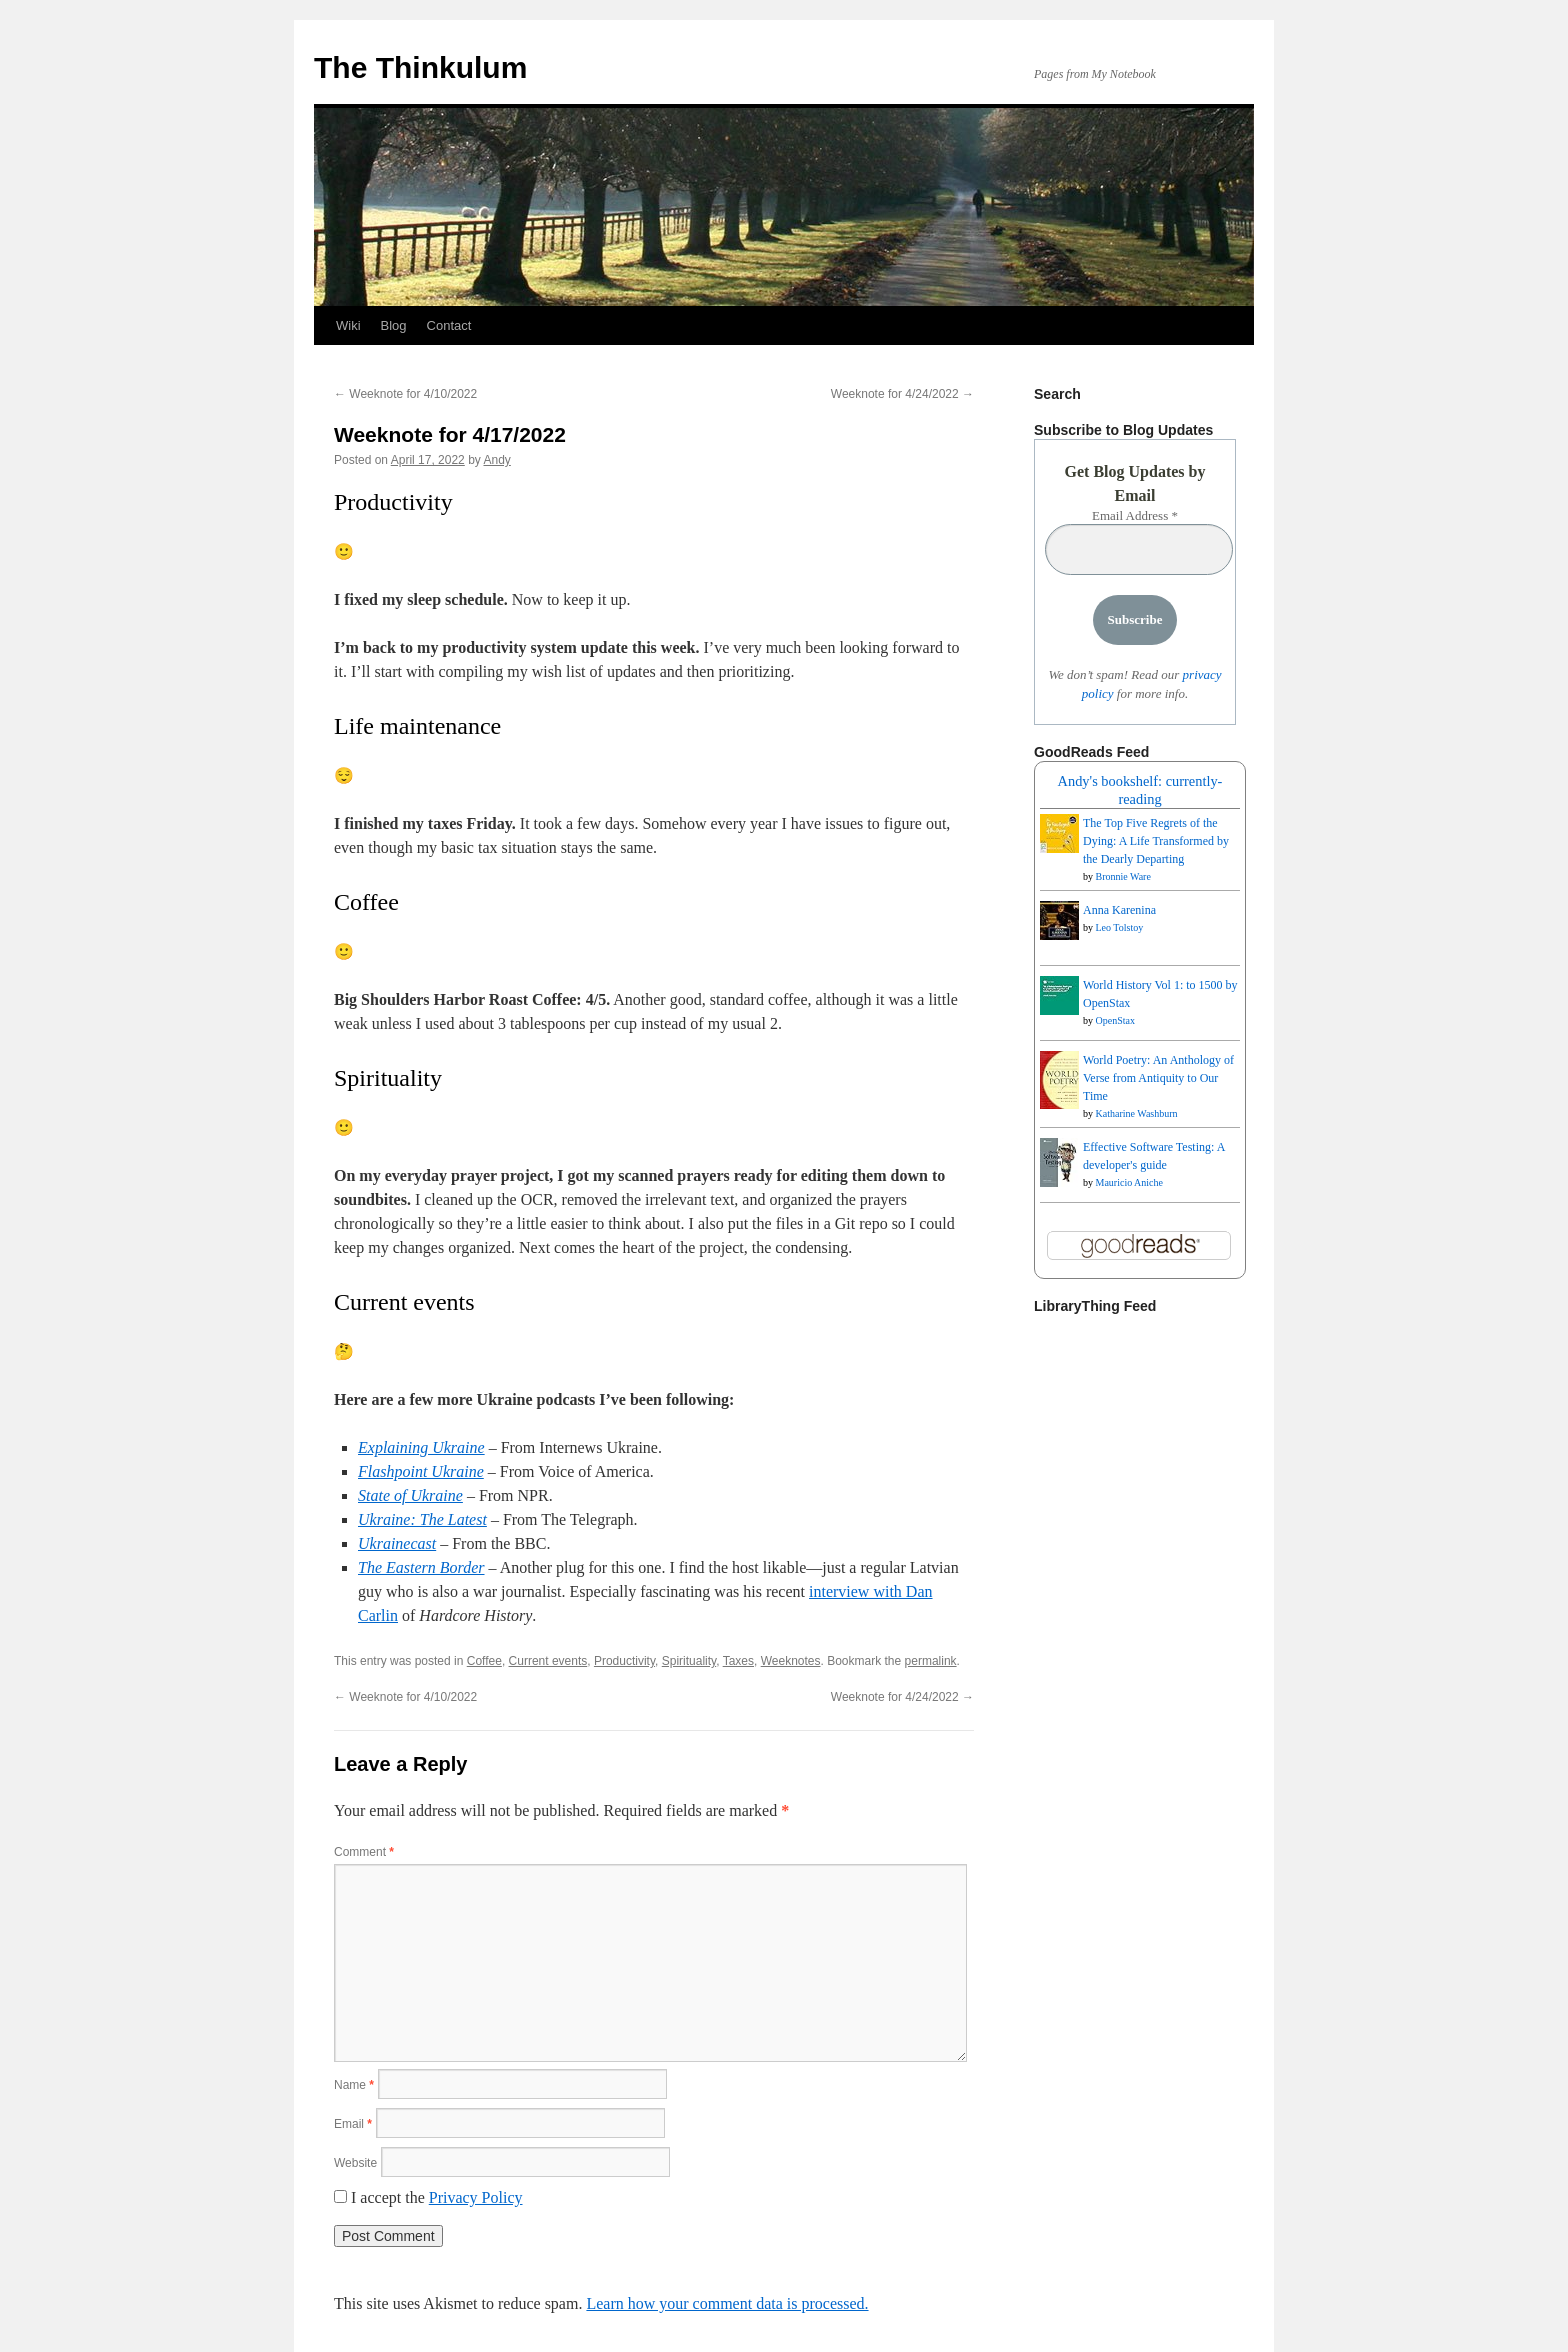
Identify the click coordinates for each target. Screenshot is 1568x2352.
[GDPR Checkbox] (340, 2196)
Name (354, 2085)
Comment (364, 1852)
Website (355, 2163)
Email (353, 2124)
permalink (931, 1661)
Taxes (738, 1661)
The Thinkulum (420, 67)
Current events (548, 1661)
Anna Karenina (1119, 910)
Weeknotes (791, 1661)
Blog (394, 325)
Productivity (624, 1661)
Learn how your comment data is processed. (727, 2303)
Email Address (1135, 515)
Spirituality (689, 1661)
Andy (496, 460)
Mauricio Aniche (1129, 1182)
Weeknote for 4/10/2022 (405, 394)
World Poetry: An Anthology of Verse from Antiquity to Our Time (1158, 1078)
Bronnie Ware (1123, 876)
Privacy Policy (476, 2197)
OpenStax (1115, 1020)
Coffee (484, 1661)
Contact (449, 325)
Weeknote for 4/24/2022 (902, 394)
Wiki (348, 325)
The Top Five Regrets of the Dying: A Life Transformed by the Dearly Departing (1156, 841)
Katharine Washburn (1137, 1113)
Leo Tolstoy (1120, 927)
